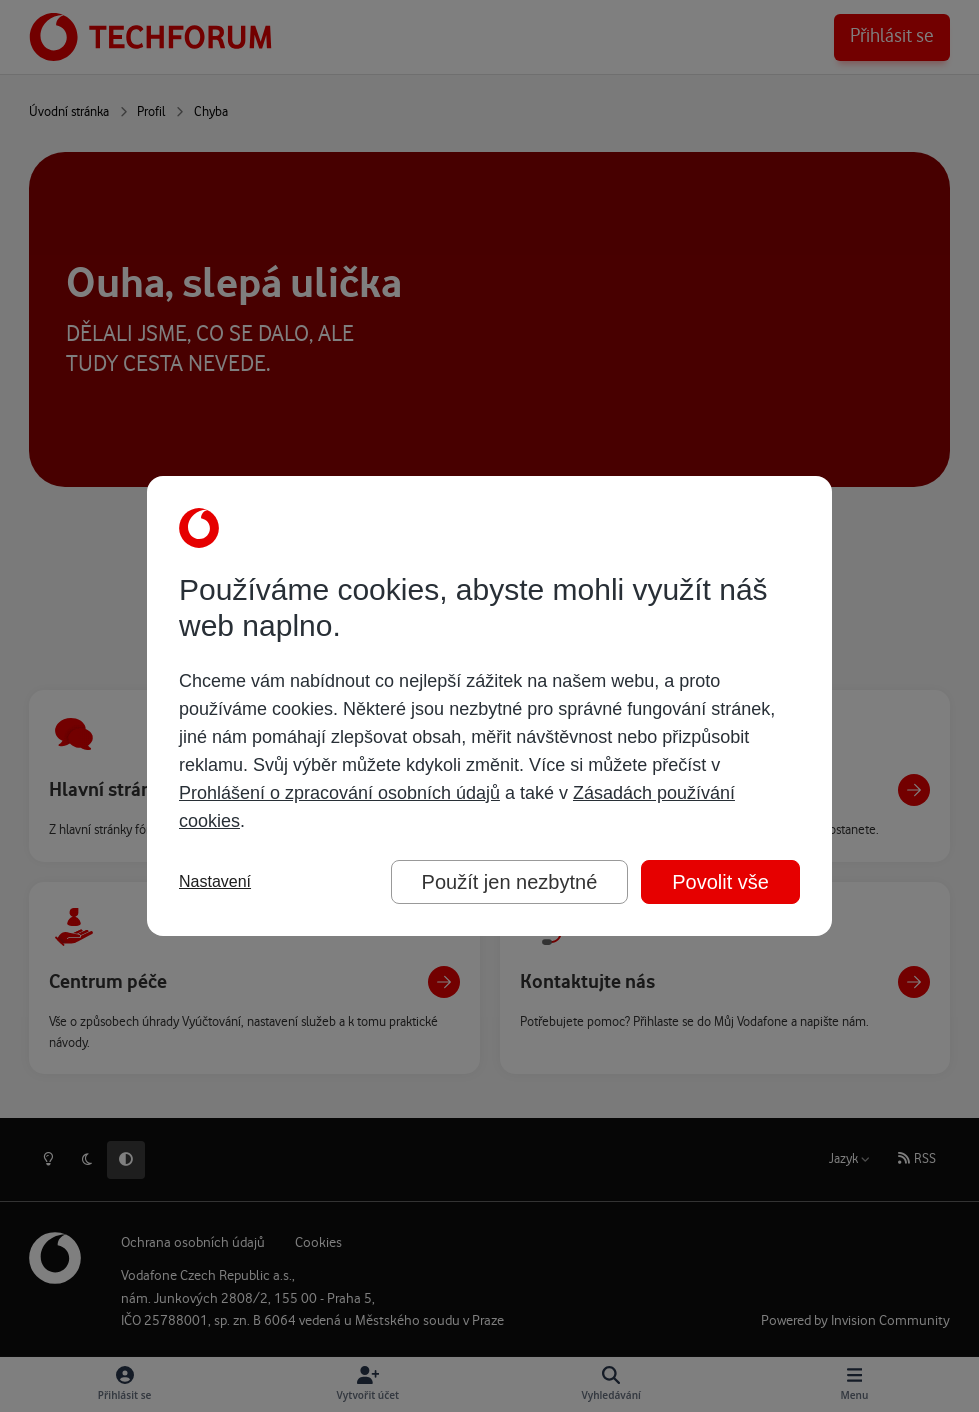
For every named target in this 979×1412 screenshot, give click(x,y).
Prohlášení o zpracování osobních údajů (339, 793)
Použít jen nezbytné (510, 882)
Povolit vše (720, 882)
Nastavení (215, 881)
